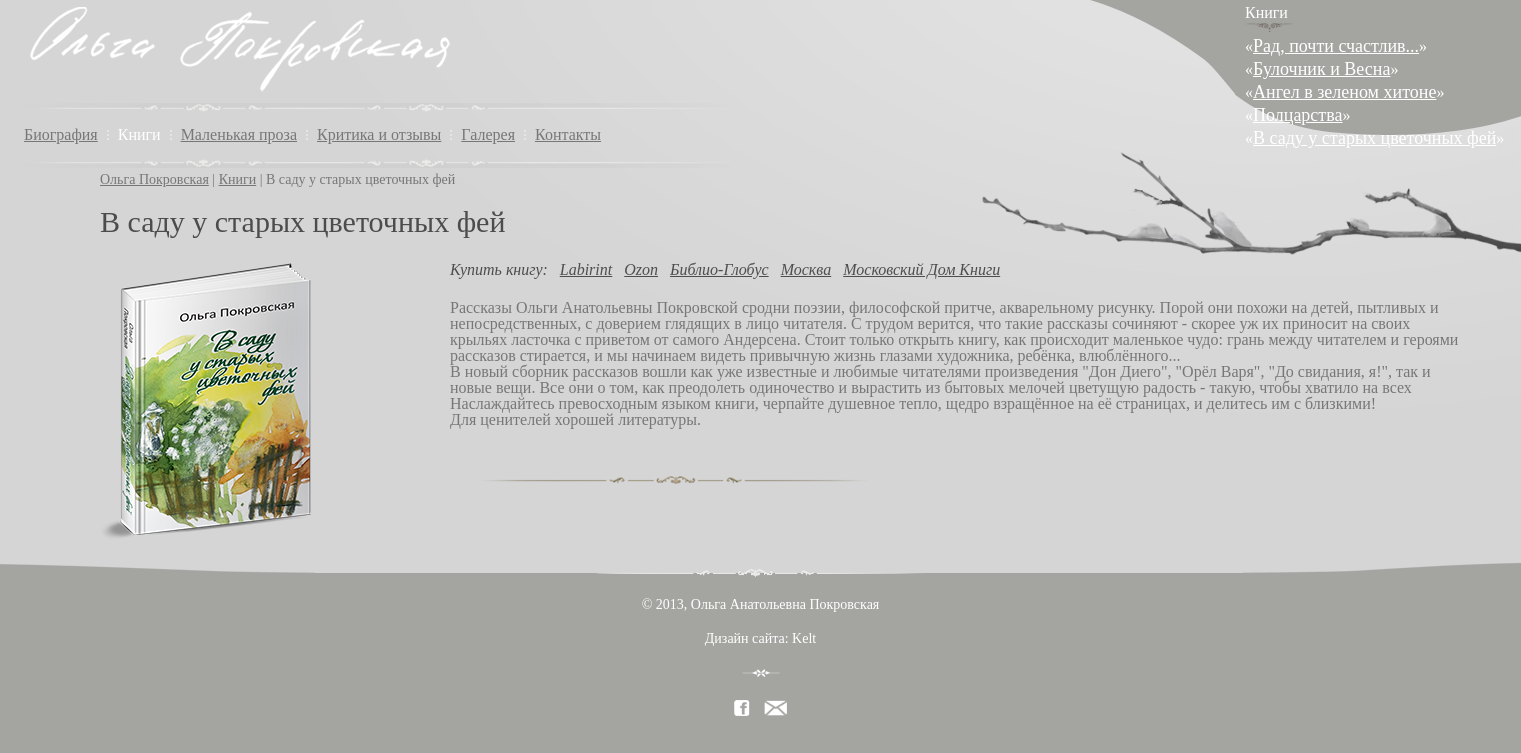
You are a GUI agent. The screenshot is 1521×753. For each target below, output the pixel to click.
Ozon (641, 269)
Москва (806, 269)
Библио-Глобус (719, 269)
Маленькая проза (239, 134)
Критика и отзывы (379, 134)
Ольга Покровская (154, 179)
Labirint (586, 269)
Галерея (488, 134)
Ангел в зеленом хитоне (1344, 92)
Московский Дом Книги (921, 269)
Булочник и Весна (1321, 69)
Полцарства (1297, 115)
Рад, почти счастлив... (1336, 46)
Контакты (568, 134)
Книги (139, 134)
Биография (61, 134)
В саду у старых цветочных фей (1374, 138)
